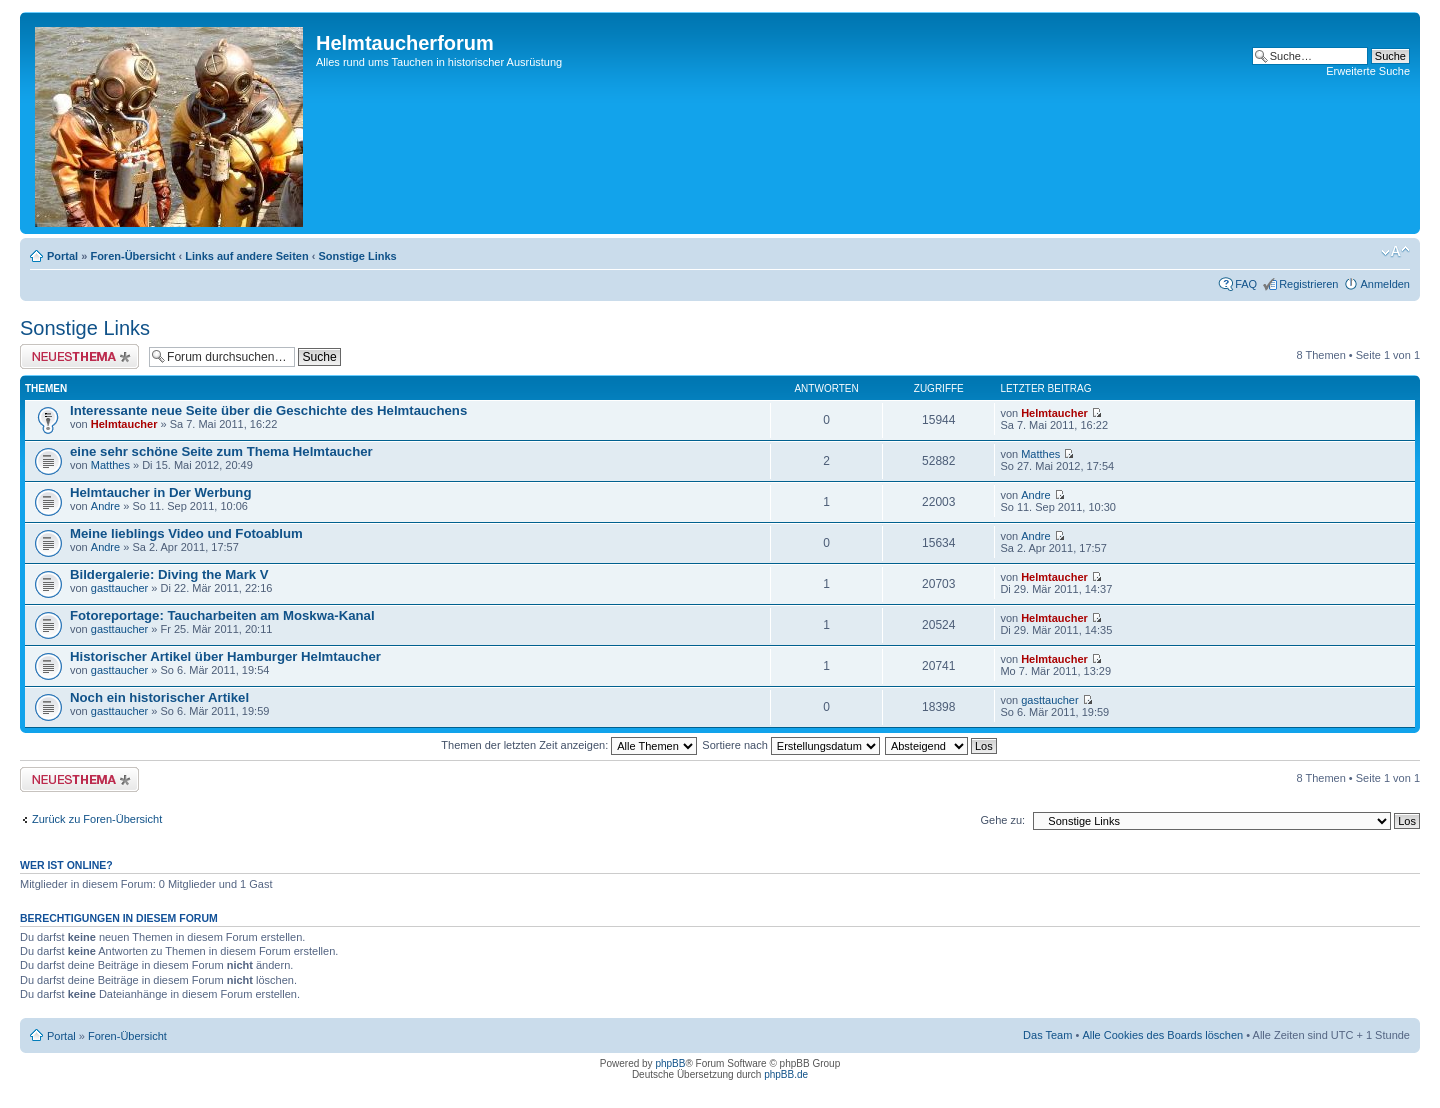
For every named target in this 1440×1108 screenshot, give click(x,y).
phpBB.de (786, 1074)
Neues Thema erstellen (79, 356)
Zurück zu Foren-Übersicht (97, 819)
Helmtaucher (124, 424)
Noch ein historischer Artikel (159, 697)
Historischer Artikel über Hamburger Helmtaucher (225, 656)
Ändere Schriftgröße (1395, 252)
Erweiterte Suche (1368, 71)
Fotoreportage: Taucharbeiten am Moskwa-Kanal (222, 615)
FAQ (1246, 284)
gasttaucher (119, 588)
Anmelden (1385, 284)
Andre (105, 506)
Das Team (1047, 1035)
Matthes (110, 465)
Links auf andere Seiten (246, 256)
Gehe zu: (1002, 820)
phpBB (670, 1063)
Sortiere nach (790, 745)
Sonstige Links (357, 256)
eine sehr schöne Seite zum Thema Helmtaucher (221, 451)
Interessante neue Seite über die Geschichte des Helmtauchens (268, 410)
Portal (62, 256)
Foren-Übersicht (132, 256)
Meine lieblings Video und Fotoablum (186, 533)
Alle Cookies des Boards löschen (1162, 1035)
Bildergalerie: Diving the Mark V (169, 574)
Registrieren (1308, 284)
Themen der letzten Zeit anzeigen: (569, 745)
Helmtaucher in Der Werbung (160, 492)
